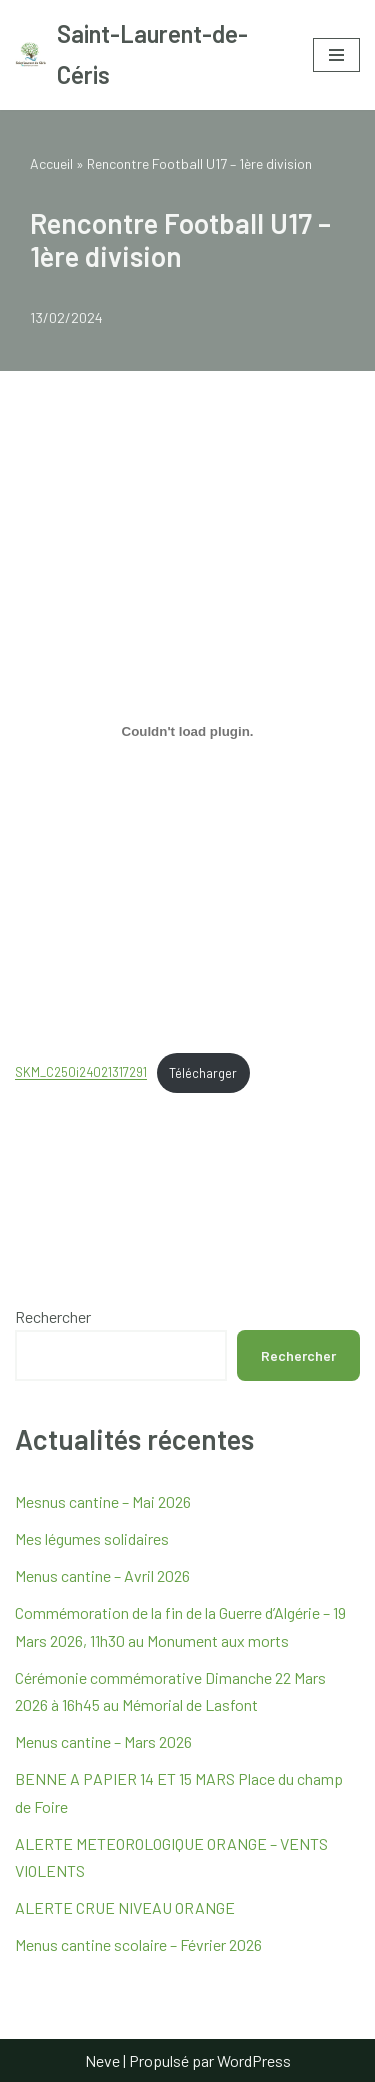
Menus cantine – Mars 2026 (103, 1741)
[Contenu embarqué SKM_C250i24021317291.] (187, 731)
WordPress (254, 2060)
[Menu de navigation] (336, 55)
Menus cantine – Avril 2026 (102, 1575)
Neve (102, 2060)
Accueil (51, 163)
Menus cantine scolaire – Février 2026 (138, 1944)
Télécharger (203, 1073)
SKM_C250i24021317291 (81, 1073)
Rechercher (53, 1316)
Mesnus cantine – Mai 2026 (103, 1501)
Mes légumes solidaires (92, 1538)
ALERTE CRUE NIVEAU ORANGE (125, 1907)
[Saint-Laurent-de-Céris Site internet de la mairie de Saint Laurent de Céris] (149, 55)
